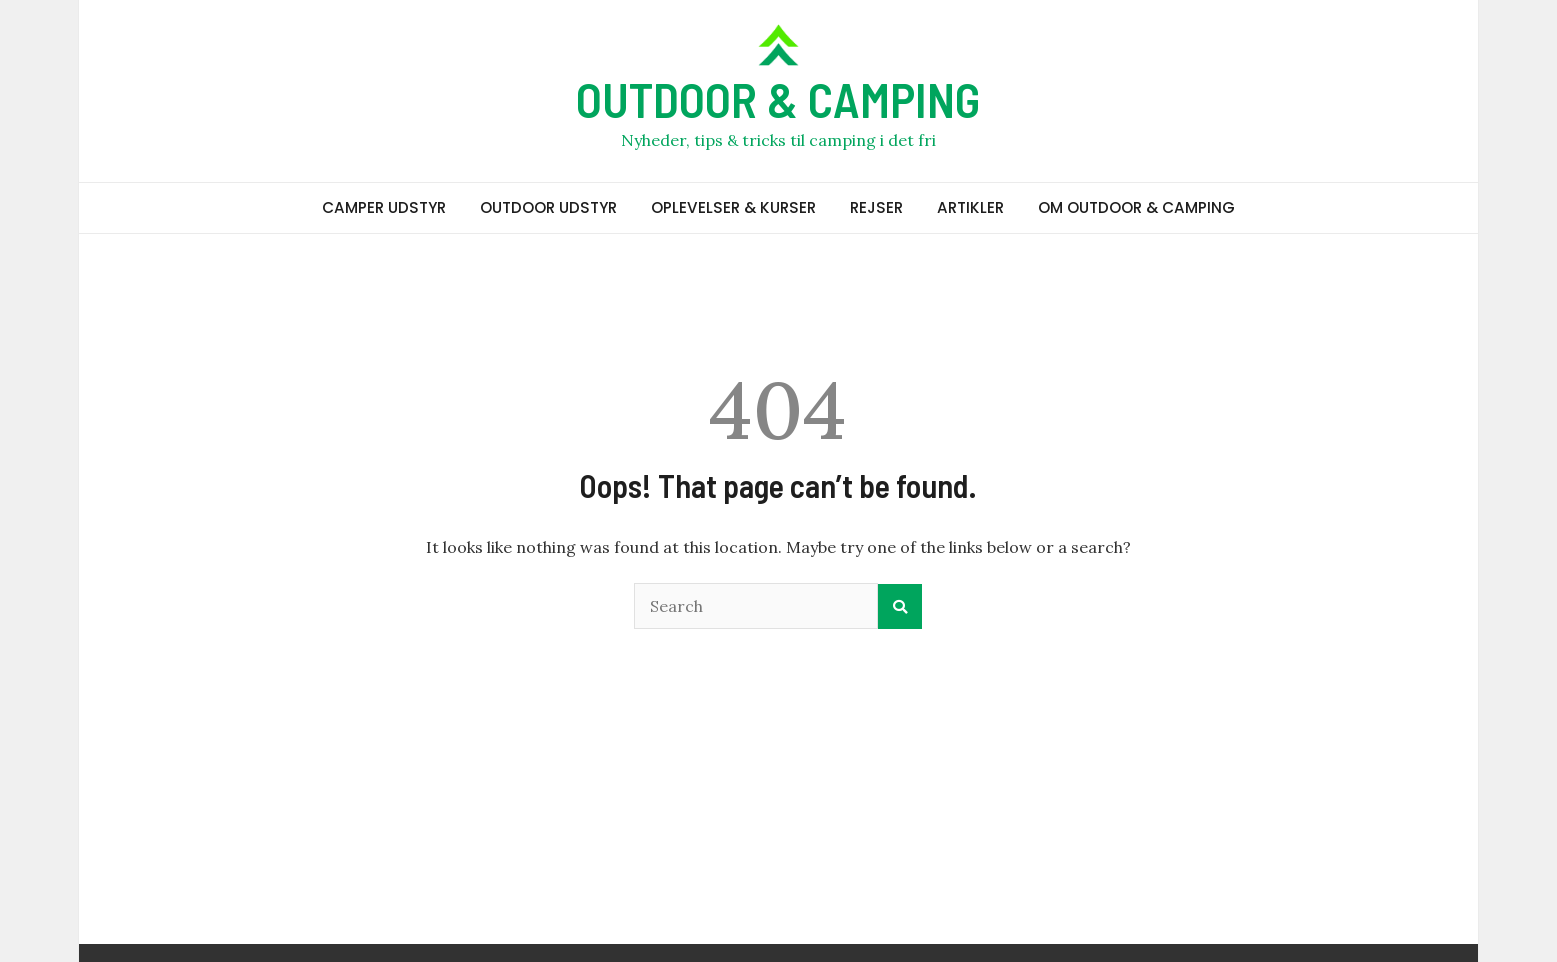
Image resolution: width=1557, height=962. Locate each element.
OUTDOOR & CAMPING (778, 99)
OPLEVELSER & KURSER (733, 207)
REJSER (876, 207)
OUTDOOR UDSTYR (548, 207)
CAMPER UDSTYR (384, 207)
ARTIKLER (970, 207)
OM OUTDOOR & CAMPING (1136, 207)
